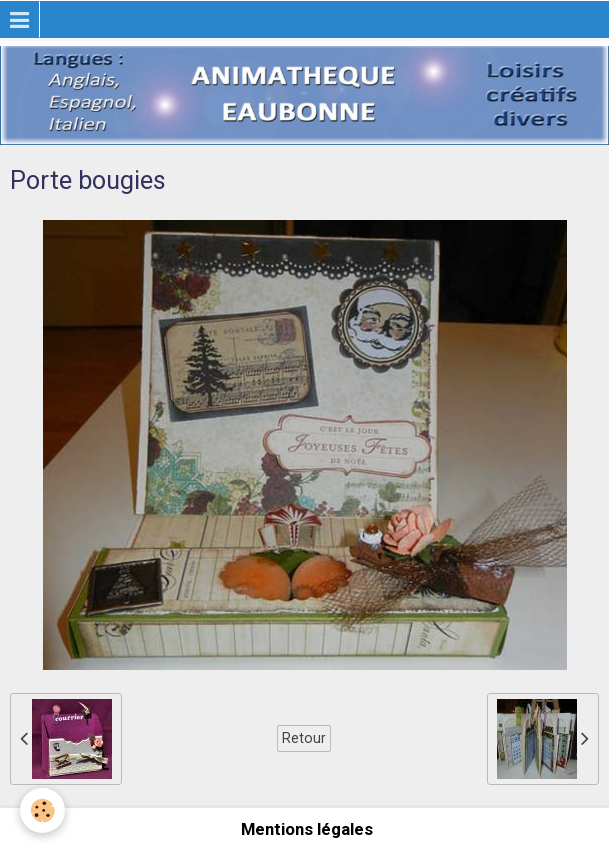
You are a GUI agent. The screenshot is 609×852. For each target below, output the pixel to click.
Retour (304, 738)
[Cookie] (42, 810)
